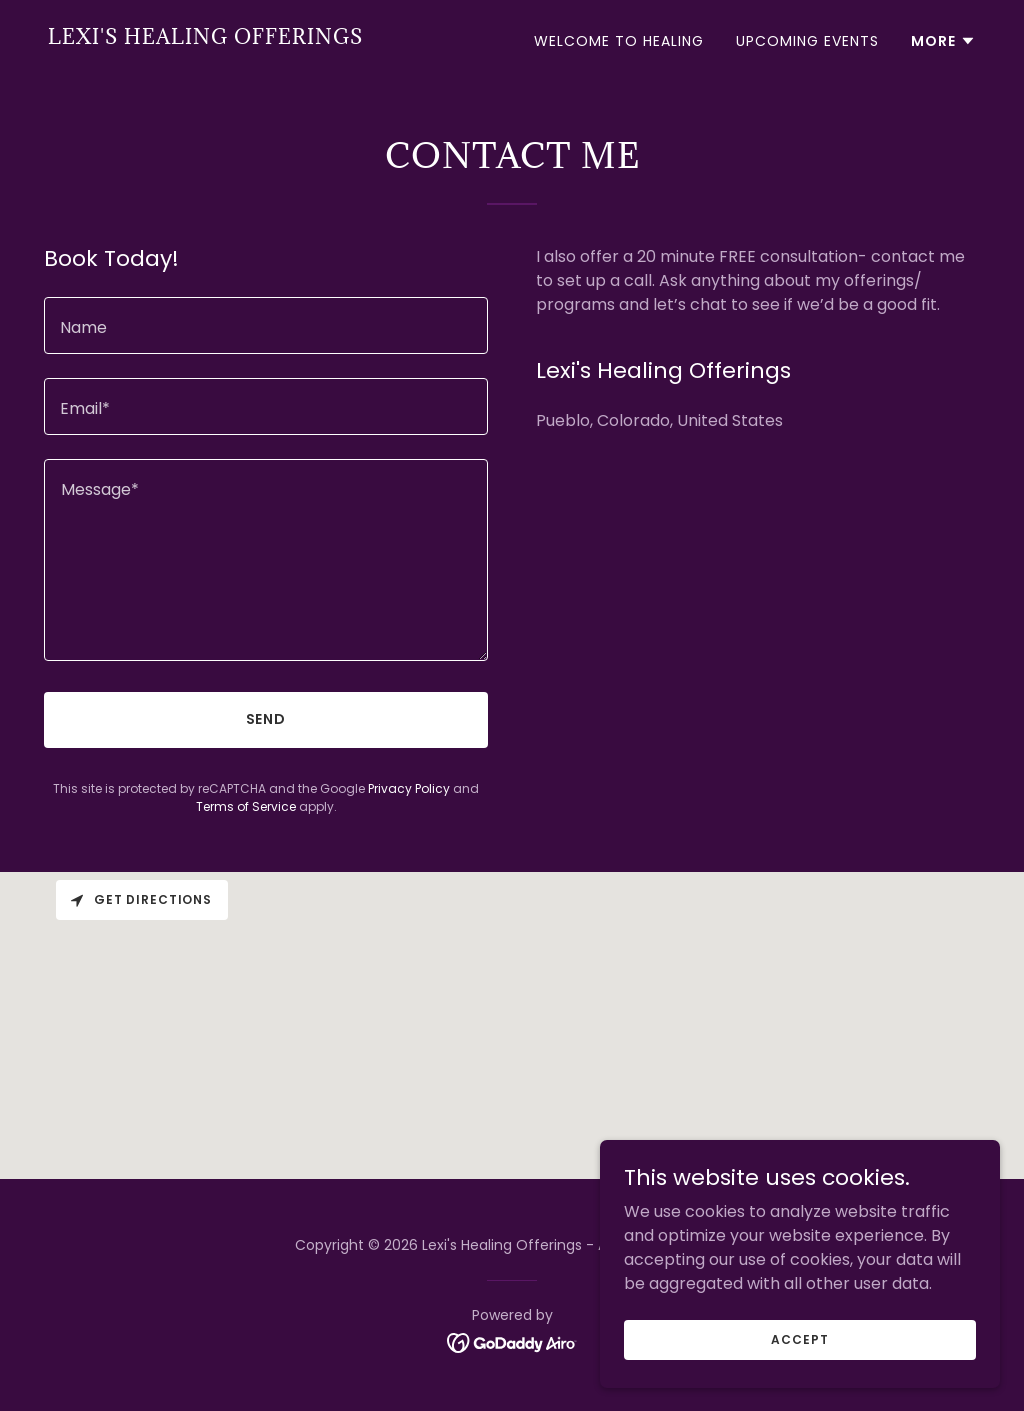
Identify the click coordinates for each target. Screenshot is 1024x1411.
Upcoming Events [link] (807, 41)
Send (266, 719)
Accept (799, 1338)
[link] (205, 38)
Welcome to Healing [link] (619, 41)
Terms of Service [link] (246, 806)
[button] (943, 41)
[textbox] (266, 325)
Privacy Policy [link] (409, 788)
